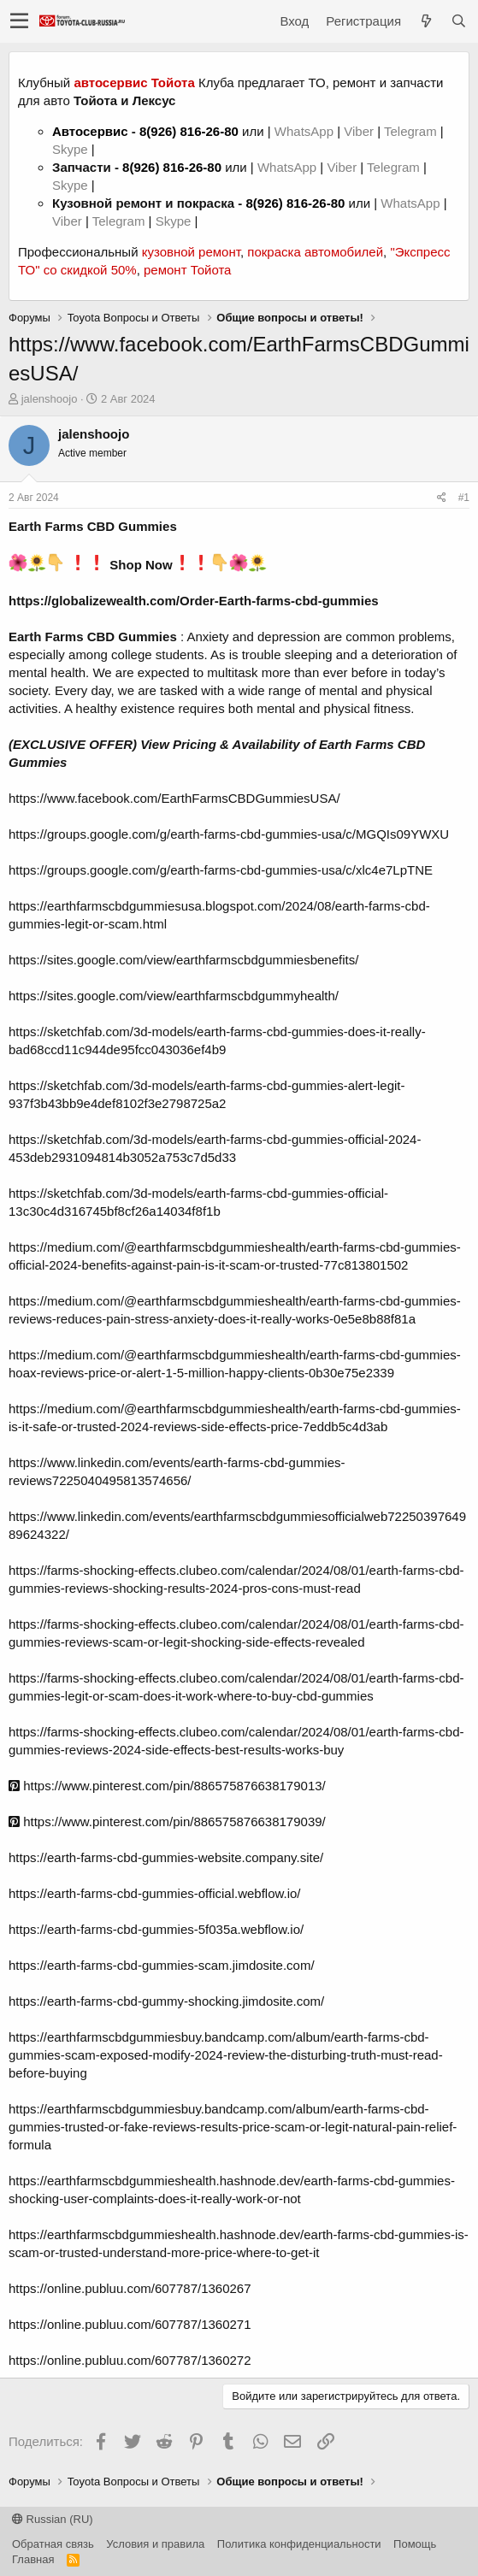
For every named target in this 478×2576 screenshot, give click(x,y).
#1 (463, 498)
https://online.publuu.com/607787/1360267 (130, 2288)
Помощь (414, 2544)
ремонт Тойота (187, 269)
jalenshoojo (49, 398)
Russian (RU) (52, 2519)
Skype (71, 149)
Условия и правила (155, 2544)
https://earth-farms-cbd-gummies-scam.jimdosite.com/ (162, 1965)
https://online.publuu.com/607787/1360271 (130, 2324)
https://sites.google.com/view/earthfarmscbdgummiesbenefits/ (183, 959)
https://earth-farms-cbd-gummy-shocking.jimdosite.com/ (166, 2001)
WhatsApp (305, 131)
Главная (33, 2559)
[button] (19, 21)
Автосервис (90, 131)
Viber (359, 131)
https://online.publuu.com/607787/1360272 (130, 2360)
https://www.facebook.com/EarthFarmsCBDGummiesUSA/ (174, 798)
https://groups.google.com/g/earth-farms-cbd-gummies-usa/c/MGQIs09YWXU (229, 834)
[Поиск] (458, 21)
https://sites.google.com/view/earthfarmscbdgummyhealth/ (174, 995)
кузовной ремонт (191, 252)
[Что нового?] (426, 21)
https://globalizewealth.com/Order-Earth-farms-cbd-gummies (194, 600)
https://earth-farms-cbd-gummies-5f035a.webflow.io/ (156, 1929)
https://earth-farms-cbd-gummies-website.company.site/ (166, 1857)
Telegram (412, 131)
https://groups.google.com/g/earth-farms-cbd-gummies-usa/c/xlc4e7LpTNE (221, 870)
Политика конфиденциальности (299, 2544)
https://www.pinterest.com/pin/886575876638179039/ (167, 1821)
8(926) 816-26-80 (189, 131)
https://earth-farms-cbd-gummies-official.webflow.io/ (155, 1893)
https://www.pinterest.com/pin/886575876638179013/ (167, 1785)
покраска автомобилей (315, 252)
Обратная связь (53, 2544)
